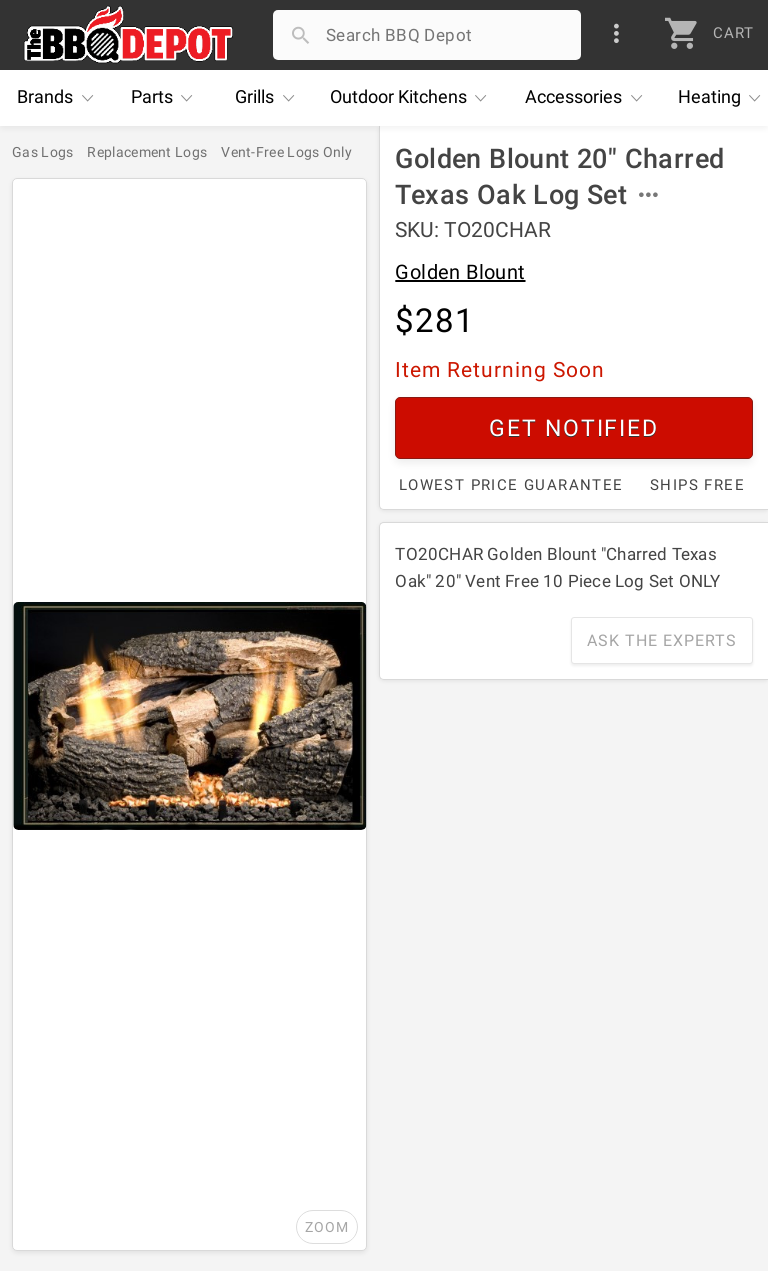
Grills (269, 98)
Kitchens (413, 98)
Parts (167, 98)
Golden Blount (460, 272)
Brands (60, 98)
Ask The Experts (662, 640)
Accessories (588, 98)
